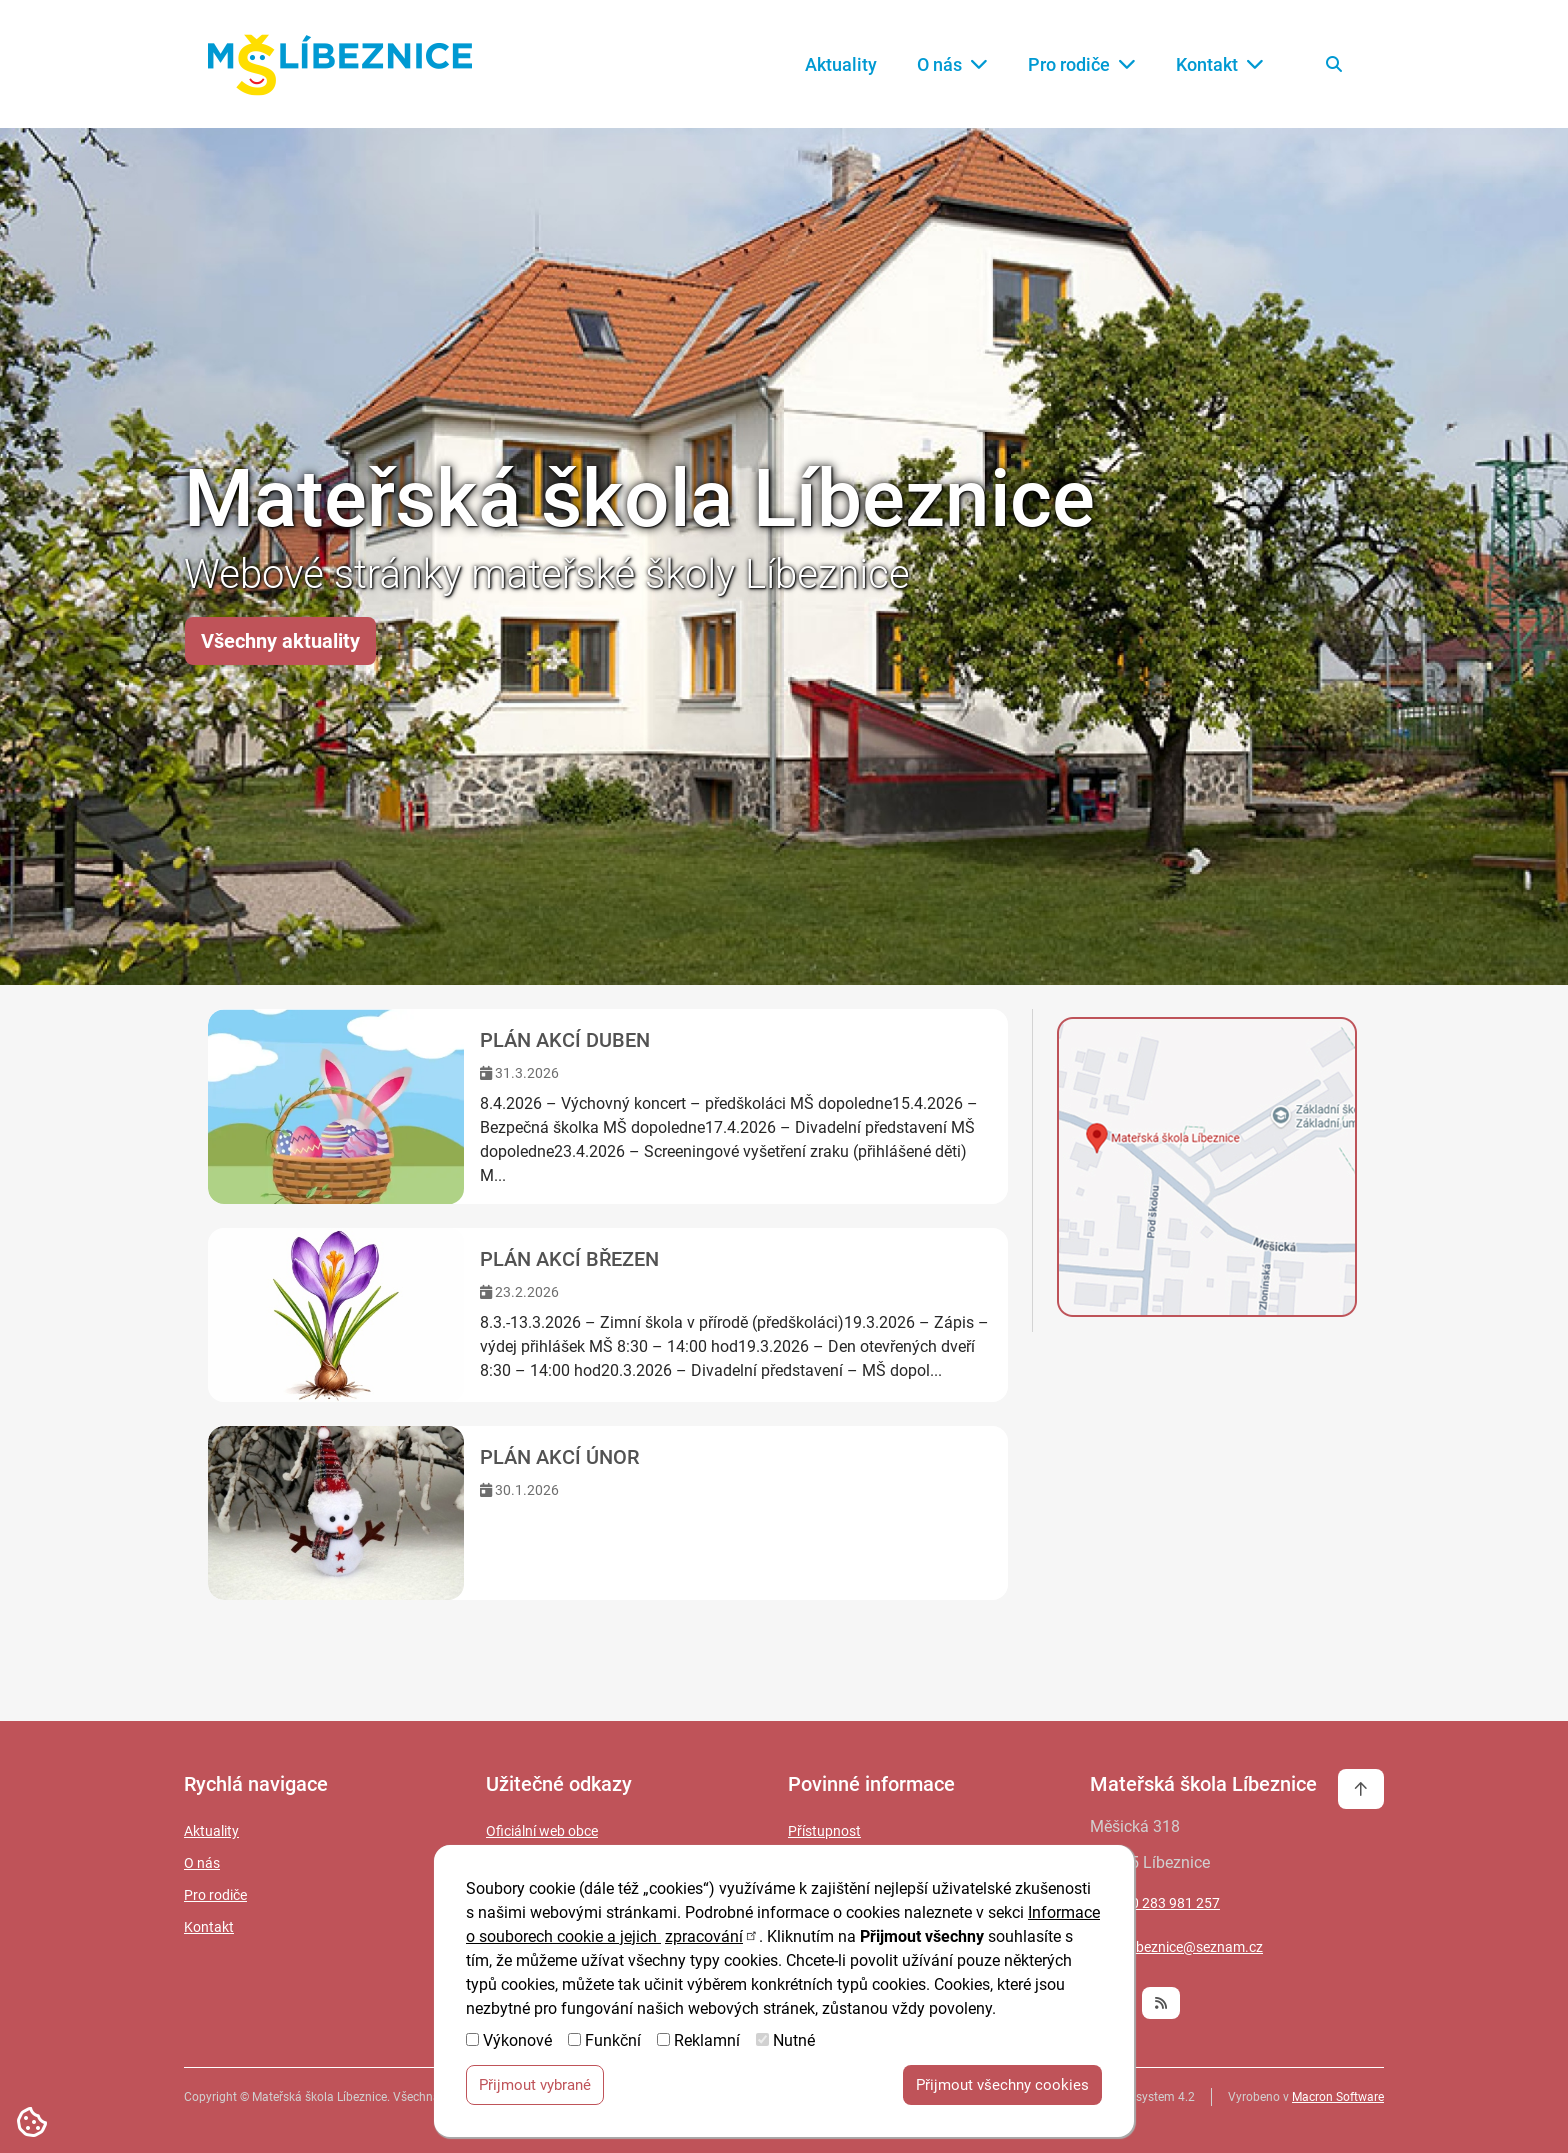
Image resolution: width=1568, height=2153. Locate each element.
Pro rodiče (1082, 64)
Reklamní (707, 2043)
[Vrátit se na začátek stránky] (1361, 1789)
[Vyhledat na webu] (1334, 64)
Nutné (794, 2043)
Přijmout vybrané (535, 2088)
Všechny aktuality (280, 641)
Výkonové (517, 2043)
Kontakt (1220, 64)
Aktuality (841, 64)
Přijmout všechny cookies (1002, 2088)
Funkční (613, 2043)
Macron (1338, 2097)
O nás (952, 64)
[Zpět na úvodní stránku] (340, 64)
